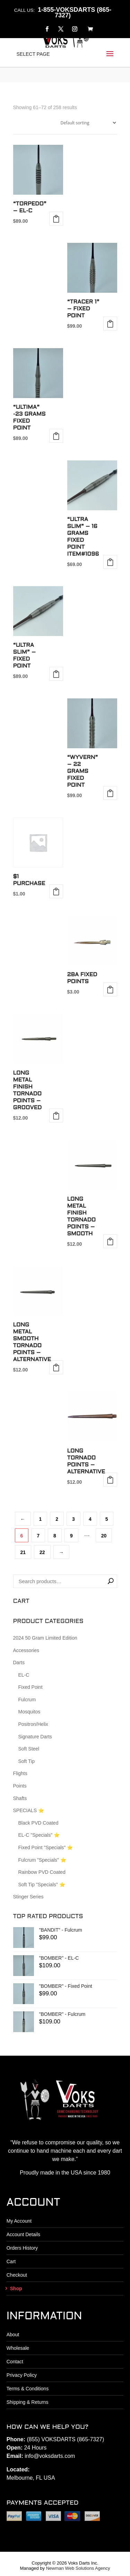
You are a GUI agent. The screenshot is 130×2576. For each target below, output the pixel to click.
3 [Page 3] (73, 1519)
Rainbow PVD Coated (42, 1872)
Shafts (20, 1798)
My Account (19, 2221)
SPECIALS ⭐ (28, 1810)
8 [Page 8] (54, 1535)
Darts (19, 1662)
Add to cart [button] (56, 436)
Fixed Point (30, 1687)
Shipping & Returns (28, 2402)
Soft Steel (29, 1749)
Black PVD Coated (38, 1823)
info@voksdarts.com (50, 2456)
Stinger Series (28, 1896)
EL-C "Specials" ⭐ (39, 1835)
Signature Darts (35, 1736)
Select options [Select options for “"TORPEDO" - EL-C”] (56, 219)
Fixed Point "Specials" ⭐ (45, 1847)
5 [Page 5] (106, 1519)
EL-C (23, 1675)
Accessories (26, 1650)
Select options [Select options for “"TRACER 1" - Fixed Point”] (110, 323)
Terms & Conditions (28, 2388)
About (13, 2334)
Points (20, 1786)
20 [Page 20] (104, 1535)
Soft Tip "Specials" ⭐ (41, 1884)
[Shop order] (87, 122)
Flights (20, 1773)
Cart (11, 2261)
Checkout (17, 2275)
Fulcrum (27, 1699)
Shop (16, 2288)
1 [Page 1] (40, 1519)
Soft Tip (26, 1761)
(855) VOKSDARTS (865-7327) (65, 2439)
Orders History (22, 2248)
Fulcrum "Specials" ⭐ (42, 1860)
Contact (15, 2361)
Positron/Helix (33, 1724)
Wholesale (18, 2348)
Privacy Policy (22, 2375)
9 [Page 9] (71, 1535)
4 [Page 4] (90, 1519)
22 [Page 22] (42, 1552)
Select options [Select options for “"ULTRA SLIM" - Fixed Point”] (56, 674)
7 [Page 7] (38, 1535)
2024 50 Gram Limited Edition (45, 1638)
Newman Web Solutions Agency (78, 2568)
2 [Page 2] (56, 1519)
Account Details (23, 2234)
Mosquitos (29, 1711)
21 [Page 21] (23, 1552)
